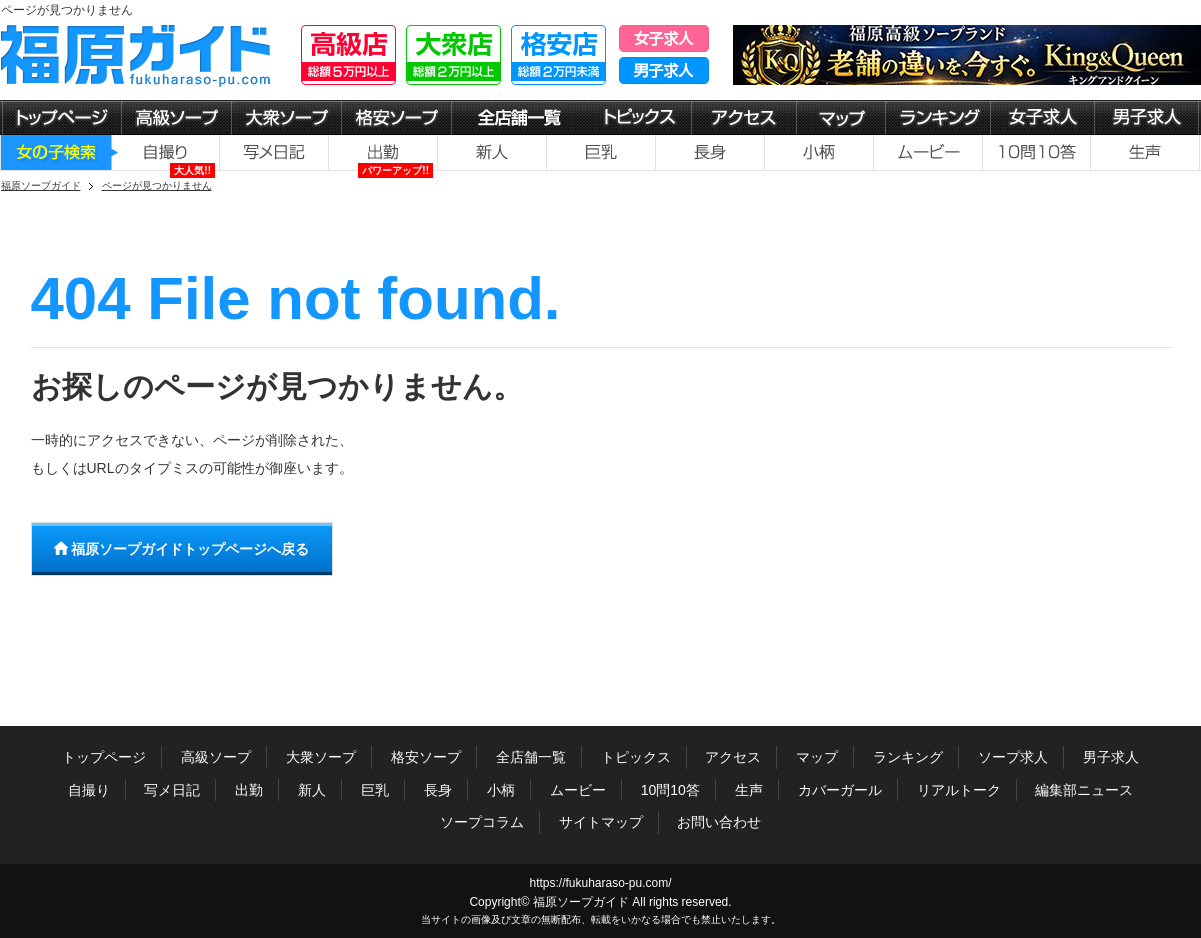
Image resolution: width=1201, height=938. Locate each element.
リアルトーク (959, 790)
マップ (817, 757)
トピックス (636, 757)
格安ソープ (426, 757)
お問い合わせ (719, 822)
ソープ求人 (1013, 757)
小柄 (501, 790)
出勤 (249, 790)
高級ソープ (216, 757)
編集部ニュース (1084, 790)
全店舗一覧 (531, 757)
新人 (312, 790)
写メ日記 (172, 790)
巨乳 (375, 790)
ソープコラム (482, 822)
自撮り (89, 790)
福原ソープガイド (581, 902)
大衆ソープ (321, 757)
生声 (749, 790)
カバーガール (840, 790)
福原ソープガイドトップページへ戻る (182, 549)
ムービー (578, 790)
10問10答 (670, 790)
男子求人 (1111, 757)
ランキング (908, 757)
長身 (438, 790)
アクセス (733, 757)
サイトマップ (601, 822)
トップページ (104, 757)
